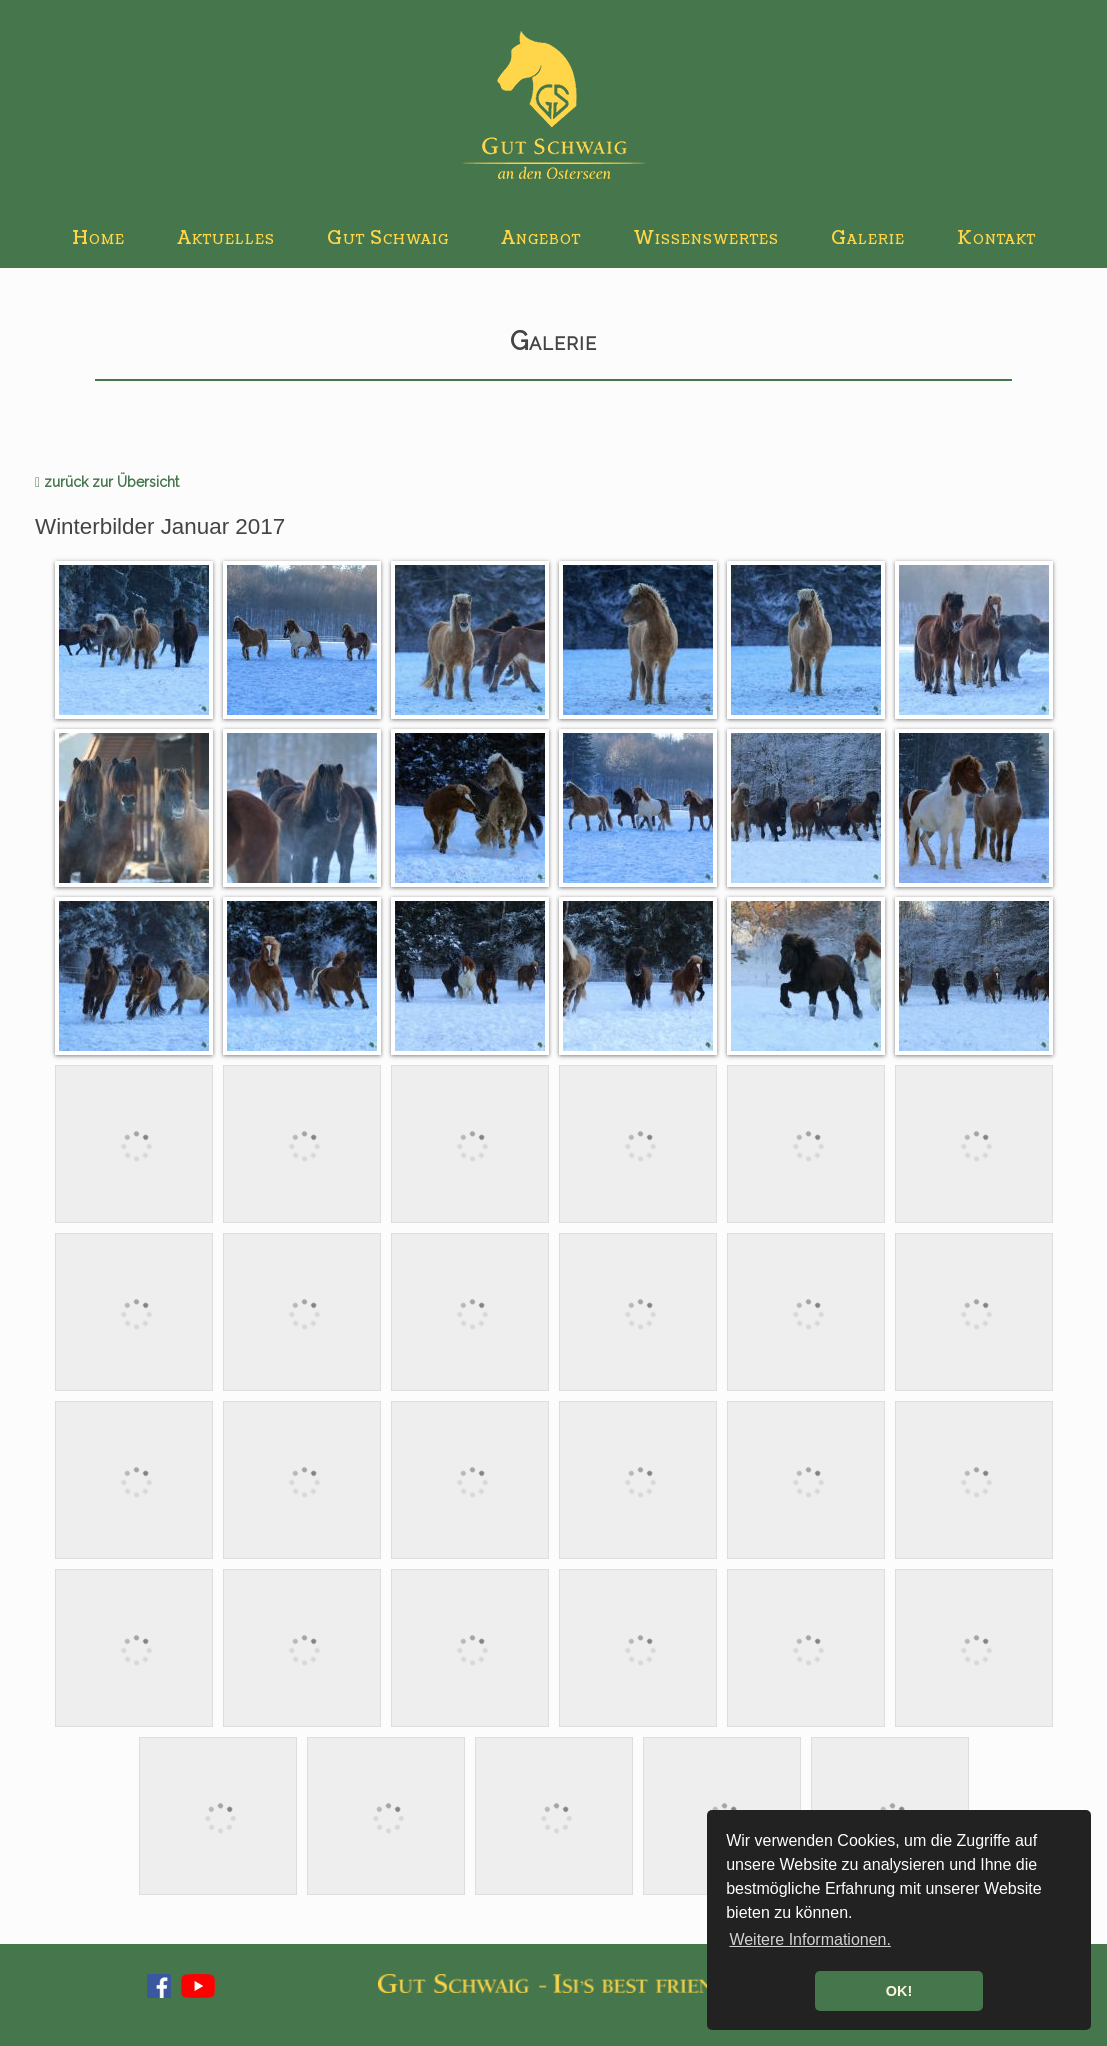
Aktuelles (226, 238)
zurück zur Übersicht (107, 482)
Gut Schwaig (388, 238)
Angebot (541, 238)
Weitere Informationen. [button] (810, 1939)
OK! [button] (899, 1991)
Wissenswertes (706, 238)
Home (98, 238)
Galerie (868, 238)
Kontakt (996, 238)
